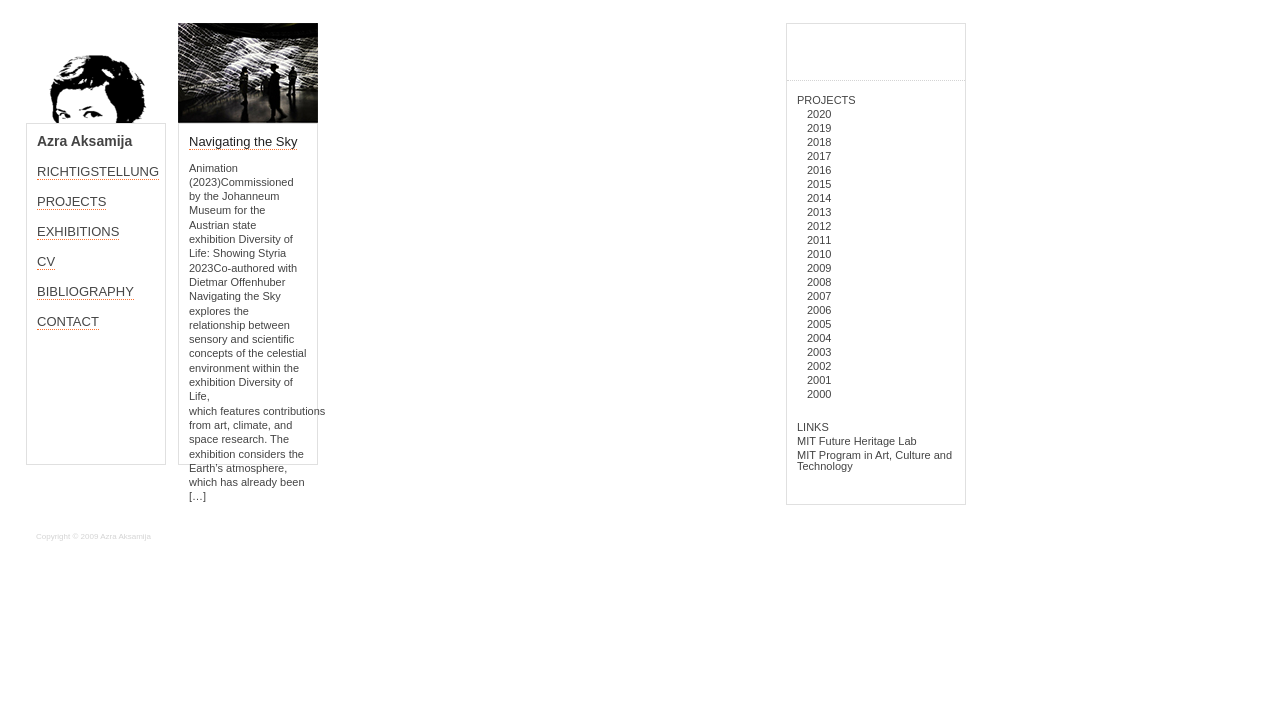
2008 (819, 282)
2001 (819, 380)
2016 (819, 170)
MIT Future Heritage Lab (857, 441)
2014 (819, 198)
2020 (819, 114)
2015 (819, 184)
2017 (819, 156)
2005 (819, 324)
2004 (819, 338)
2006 (819, 310)
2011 (819, 240)
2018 (819, 142)
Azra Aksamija (84, 141)
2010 (819, 254)
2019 (819, 128)
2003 (819, 352)
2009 (819, 268)
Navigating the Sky (243, 141)
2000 (819, 394)
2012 (819, 226)
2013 (819, 212)
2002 (819, 366)
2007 (819, 296)
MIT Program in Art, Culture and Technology (874, 460)
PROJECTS (826, 100)
